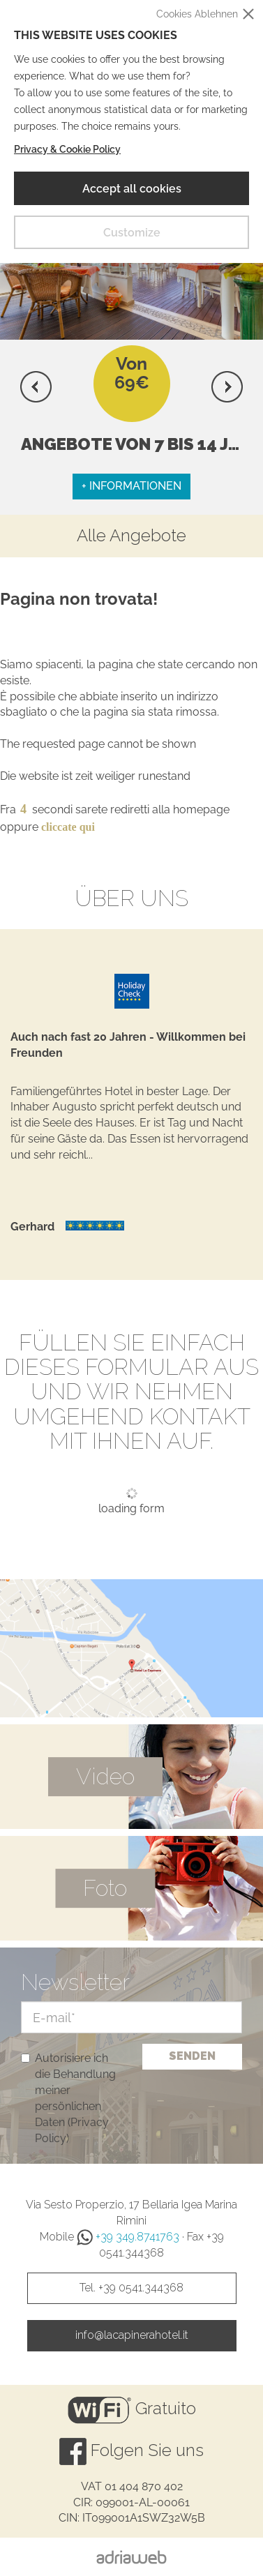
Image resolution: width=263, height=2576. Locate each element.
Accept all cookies (131, 188)
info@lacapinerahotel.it (131, 2335)
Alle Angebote (131, 535)
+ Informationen (131, 485)
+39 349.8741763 (128, 2236)
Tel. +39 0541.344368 (131, 2287)
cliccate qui (68, 827)
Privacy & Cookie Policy (67, 149)
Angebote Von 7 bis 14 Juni (139, 444)
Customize (131, 232)
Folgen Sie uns (131, 2451)
